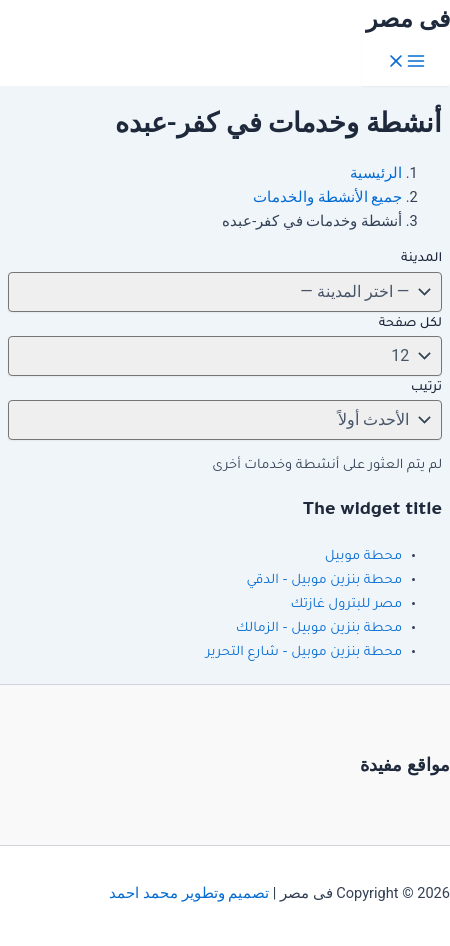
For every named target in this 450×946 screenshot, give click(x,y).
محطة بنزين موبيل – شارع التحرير (304, 653)
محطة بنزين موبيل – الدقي (324, 581)
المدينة (421, 259)
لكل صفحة (411, 324)
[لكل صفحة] (225, 356)
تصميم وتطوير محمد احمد (189, 893)
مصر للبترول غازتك (346, 605)
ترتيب (426, 388)
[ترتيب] (225, 420)
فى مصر (408, 19)
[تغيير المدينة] (225, 292)
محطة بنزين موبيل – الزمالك (319, 629)
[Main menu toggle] (406, 62)
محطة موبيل (363, 557)
